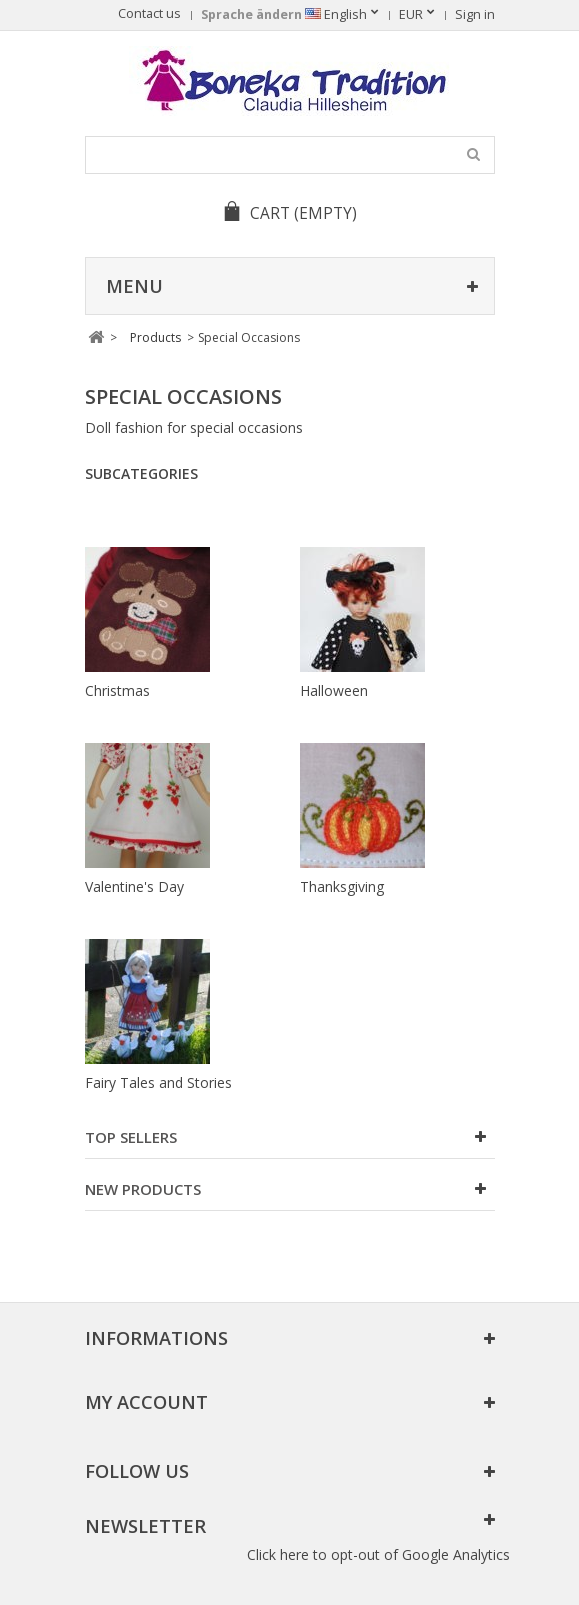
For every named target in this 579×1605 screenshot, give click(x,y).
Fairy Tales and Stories (158, 1082)
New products (143, 1189)
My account (146, 1402)
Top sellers (131, 1137)
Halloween (334, 690)
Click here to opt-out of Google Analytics (378, 1554)
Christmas (117, 690)
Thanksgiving (342, 886)
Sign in (475, 14)
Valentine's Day (134, 886)
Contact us (149, 13)
